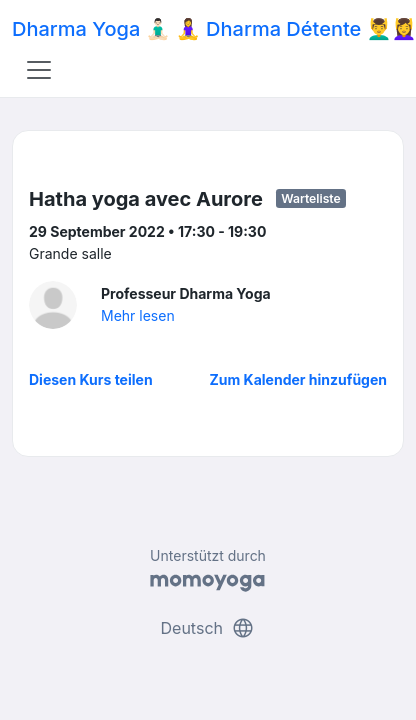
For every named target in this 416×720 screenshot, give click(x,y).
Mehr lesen (138, 315)
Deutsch (208, 628)
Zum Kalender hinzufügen (298, 379)
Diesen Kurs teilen (91, 379)
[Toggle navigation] (39, 70)
